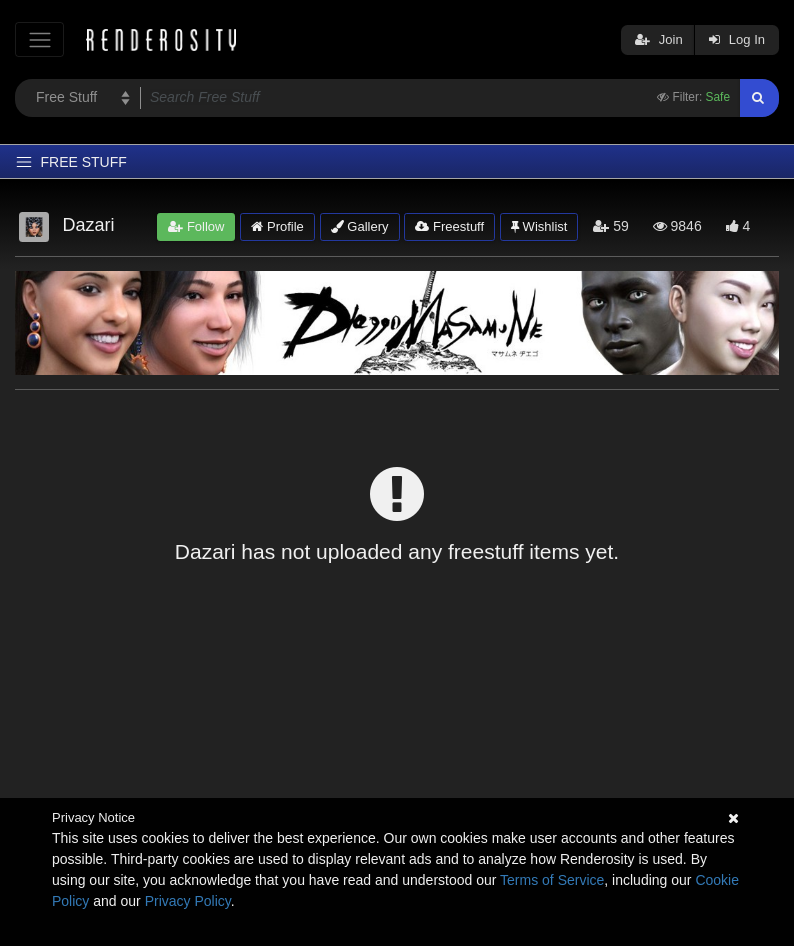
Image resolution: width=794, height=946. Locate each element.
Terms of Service (552, 880)
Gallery (360, 226)
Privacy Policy (188, 901)
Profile (277, 226)
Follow (196, 226)
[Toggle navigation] (39, 39)
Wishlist (539, 226)
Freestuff (449, 226)
